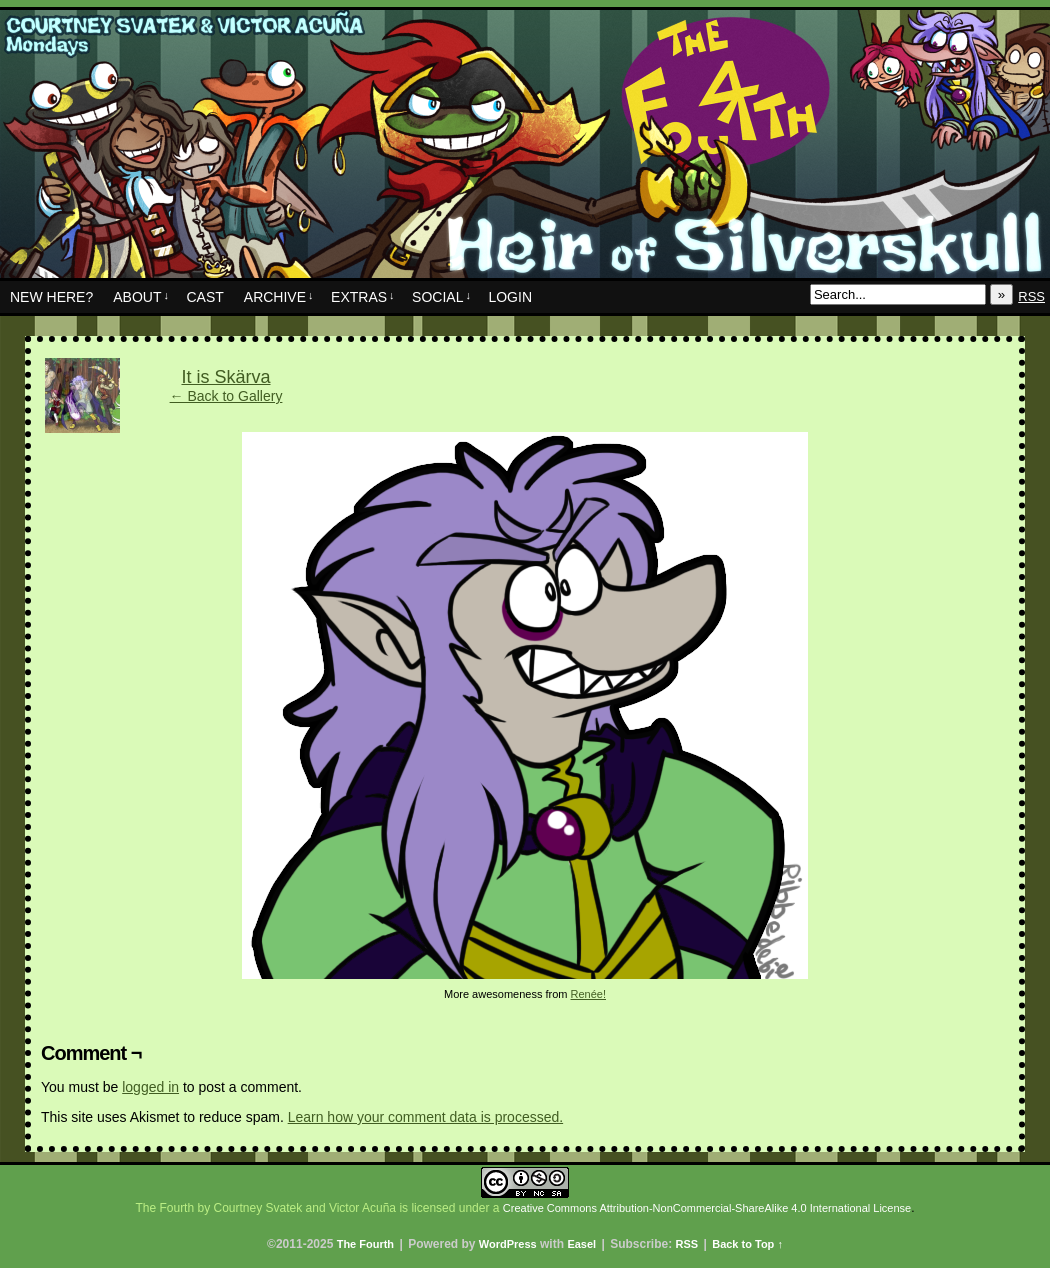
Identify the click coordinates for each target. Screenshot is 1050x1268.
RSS (1031, 296)
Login (510, 297)
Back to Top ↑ (747, 1244)
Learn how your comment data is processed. (425, 1117)
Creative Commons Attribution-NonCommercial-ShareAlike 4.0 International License (707, 1208)
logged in (150, 1087)
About (141, 297)
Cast (204, 297)
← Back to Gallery (226, 396)
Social (441, 297)
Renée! (588, 994)
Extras (363, 297)
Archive (279, 297)
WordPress (508, 1244)
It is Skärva (225, 377)
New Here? (51, 297)
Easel (581, 1244)
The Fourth (525, 149)
